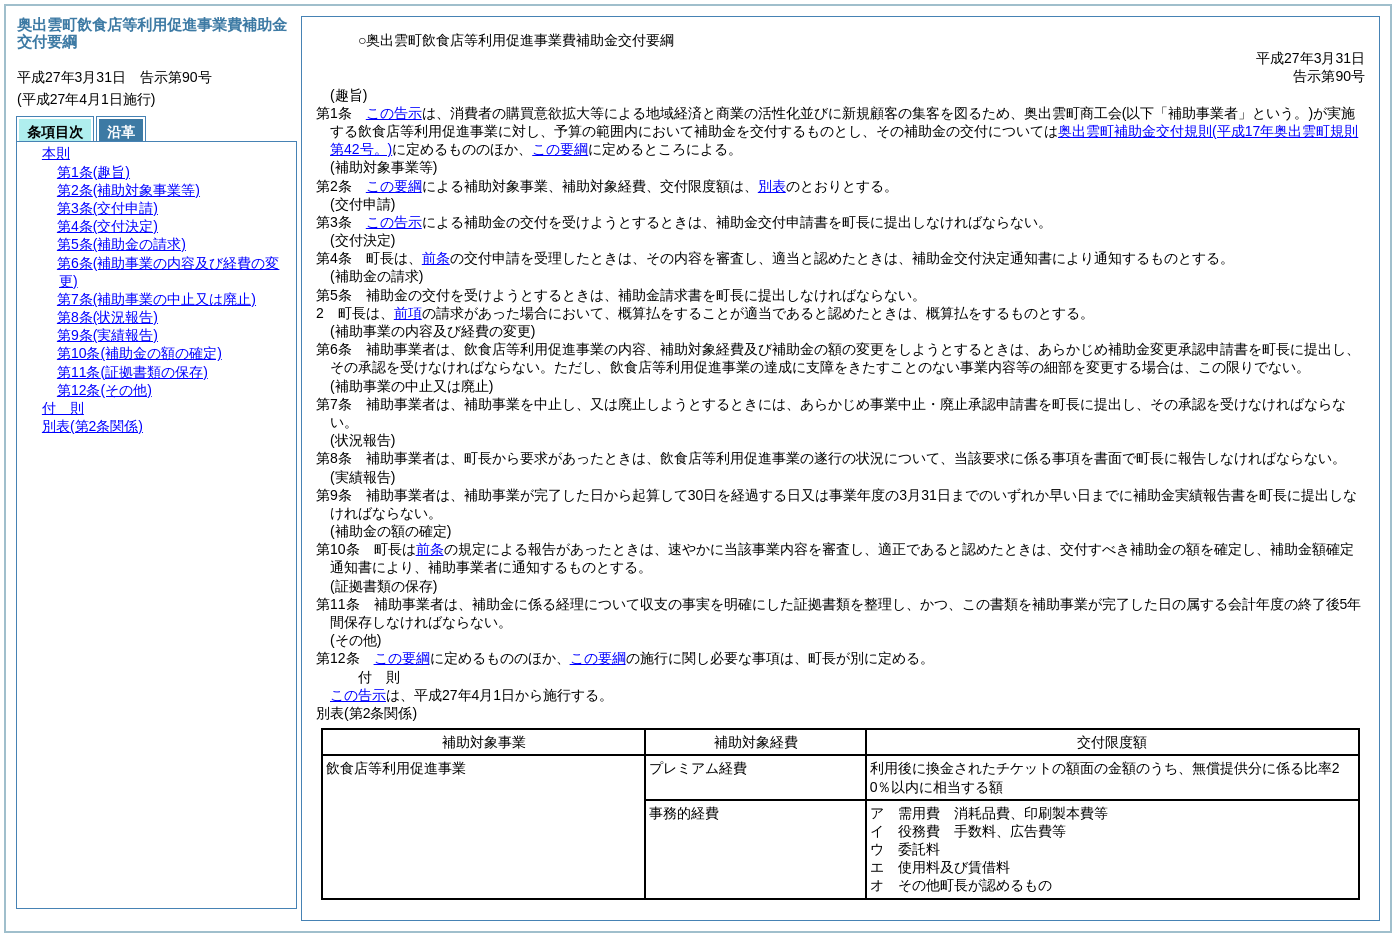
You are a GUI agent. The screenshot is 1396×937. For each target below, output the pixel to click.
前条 (436, 258)
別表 (772, 186)
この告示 (394, 113)
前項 (408, 313)
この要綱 (560, 149)
